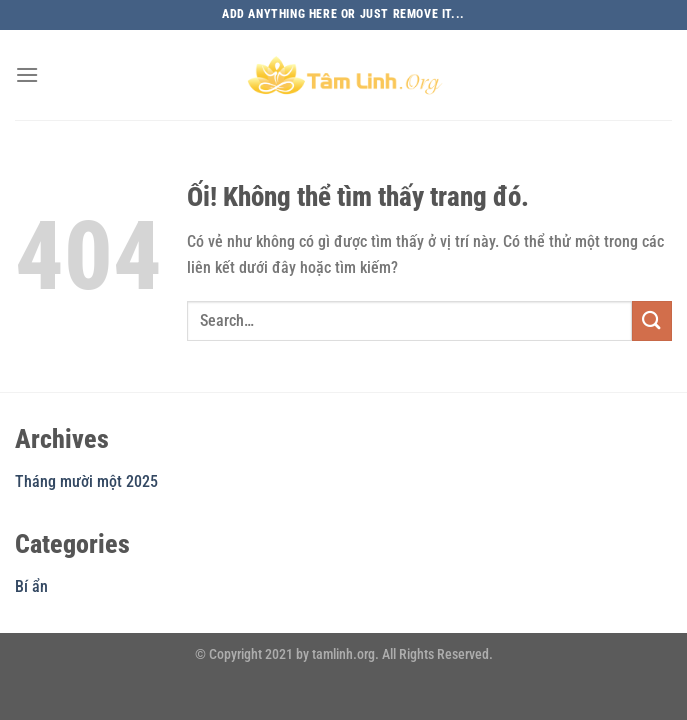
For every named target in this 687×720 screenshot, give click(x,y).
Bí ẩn (31, 586)
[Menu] (27, 74)
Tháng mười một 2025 (86, 481)
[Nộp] (652, 320)
